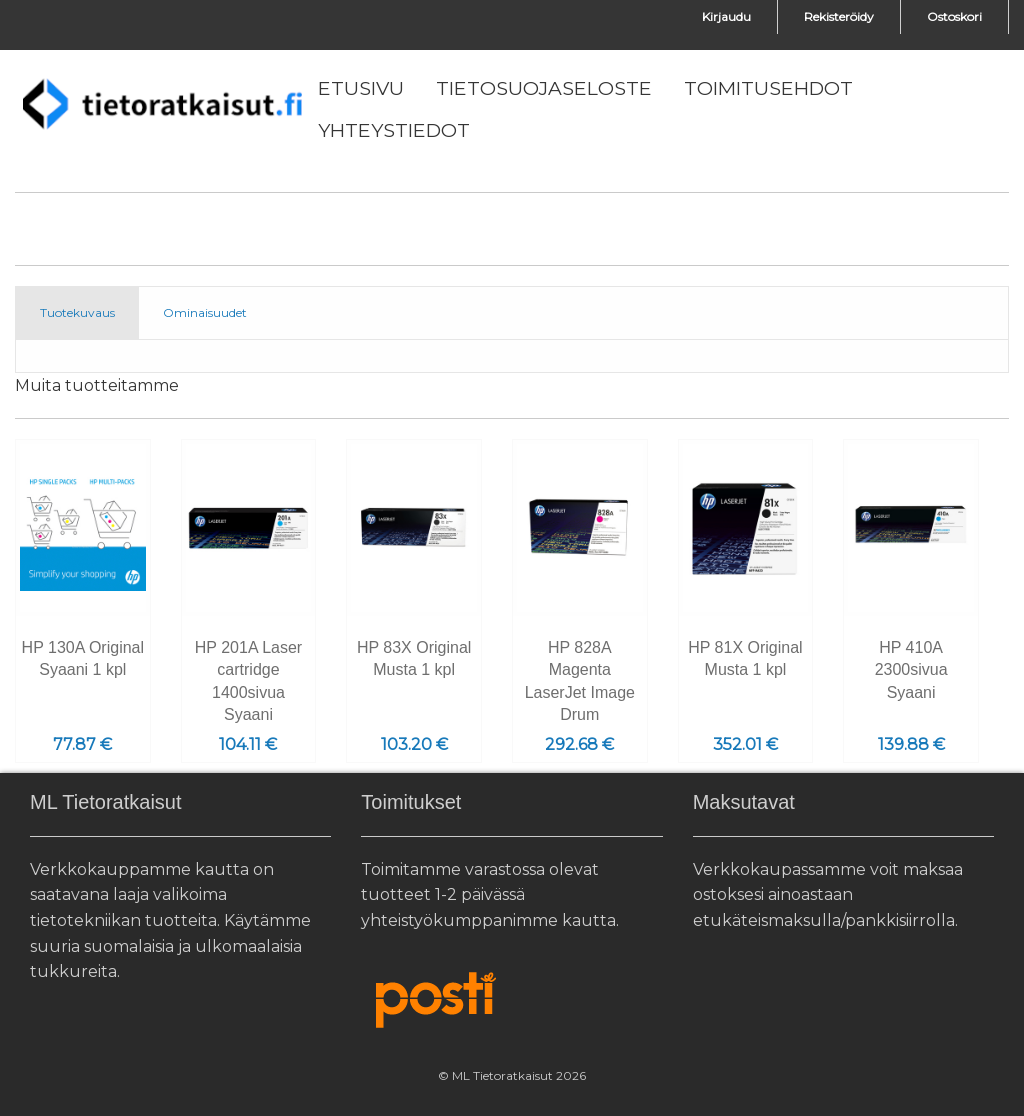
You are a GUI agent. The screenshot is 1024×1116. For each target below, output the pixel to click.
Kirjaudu (726, 16)
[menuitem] (361, 89)
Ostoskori (954, 16)
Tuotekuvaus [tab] (77, 312)
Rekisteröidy (839, 16)
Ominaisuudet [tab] (205, 312)
